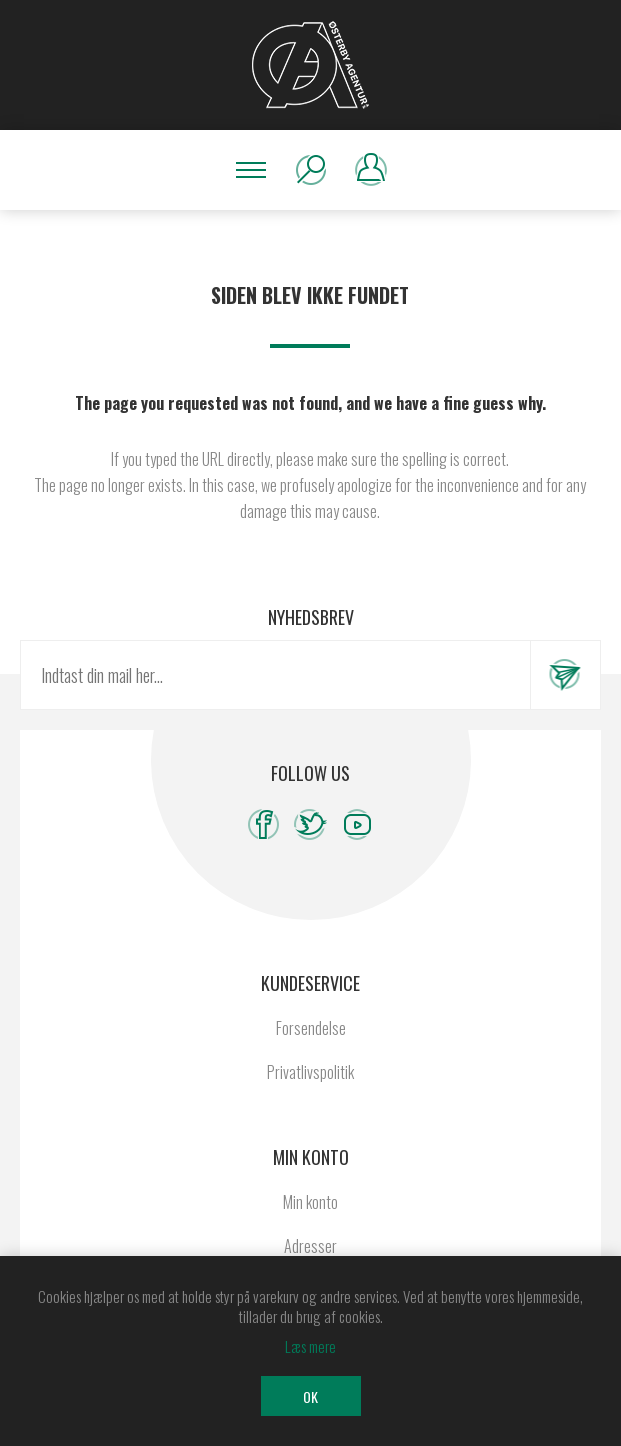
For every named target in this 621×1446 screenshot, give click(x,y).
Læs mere (310, 1346)
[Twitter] (310, 824)
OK (310, 1396)
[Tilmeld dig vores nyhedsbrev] (275, 675)
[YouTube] (357, 824)
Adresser (310, 1246)
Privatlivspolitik (310, 1072)
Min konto (310, 1202)
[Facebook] (263, 824)
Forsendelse (311, 1028)
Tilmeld (565, 675)
